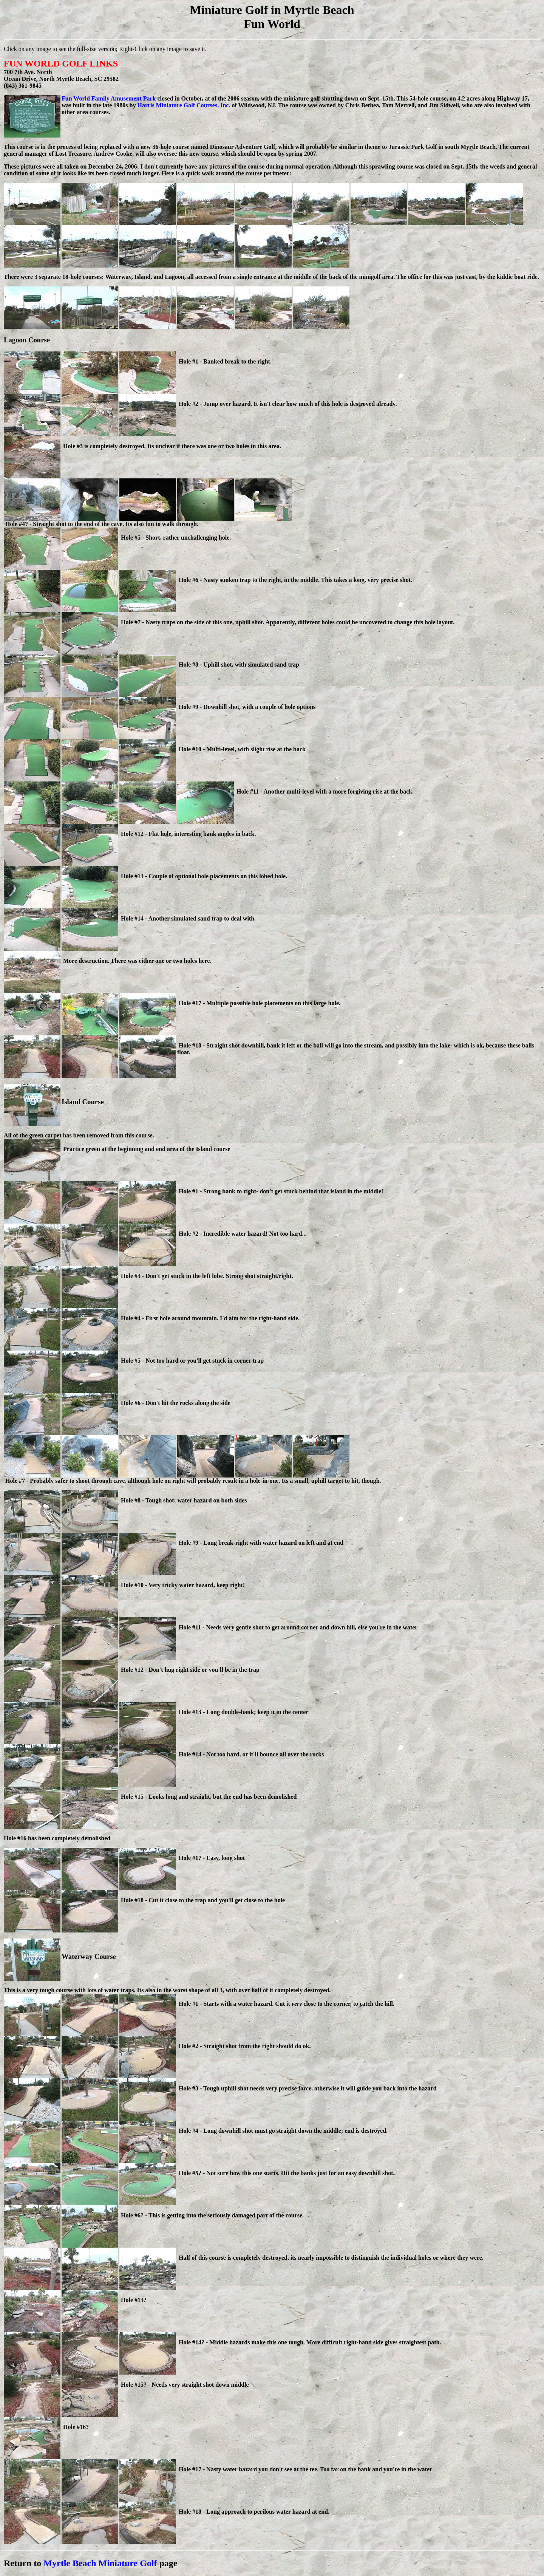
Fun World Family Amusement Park (109, 98)
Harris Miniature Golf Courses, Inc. (183, 105)
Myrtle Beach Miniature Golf (100, 2563)
